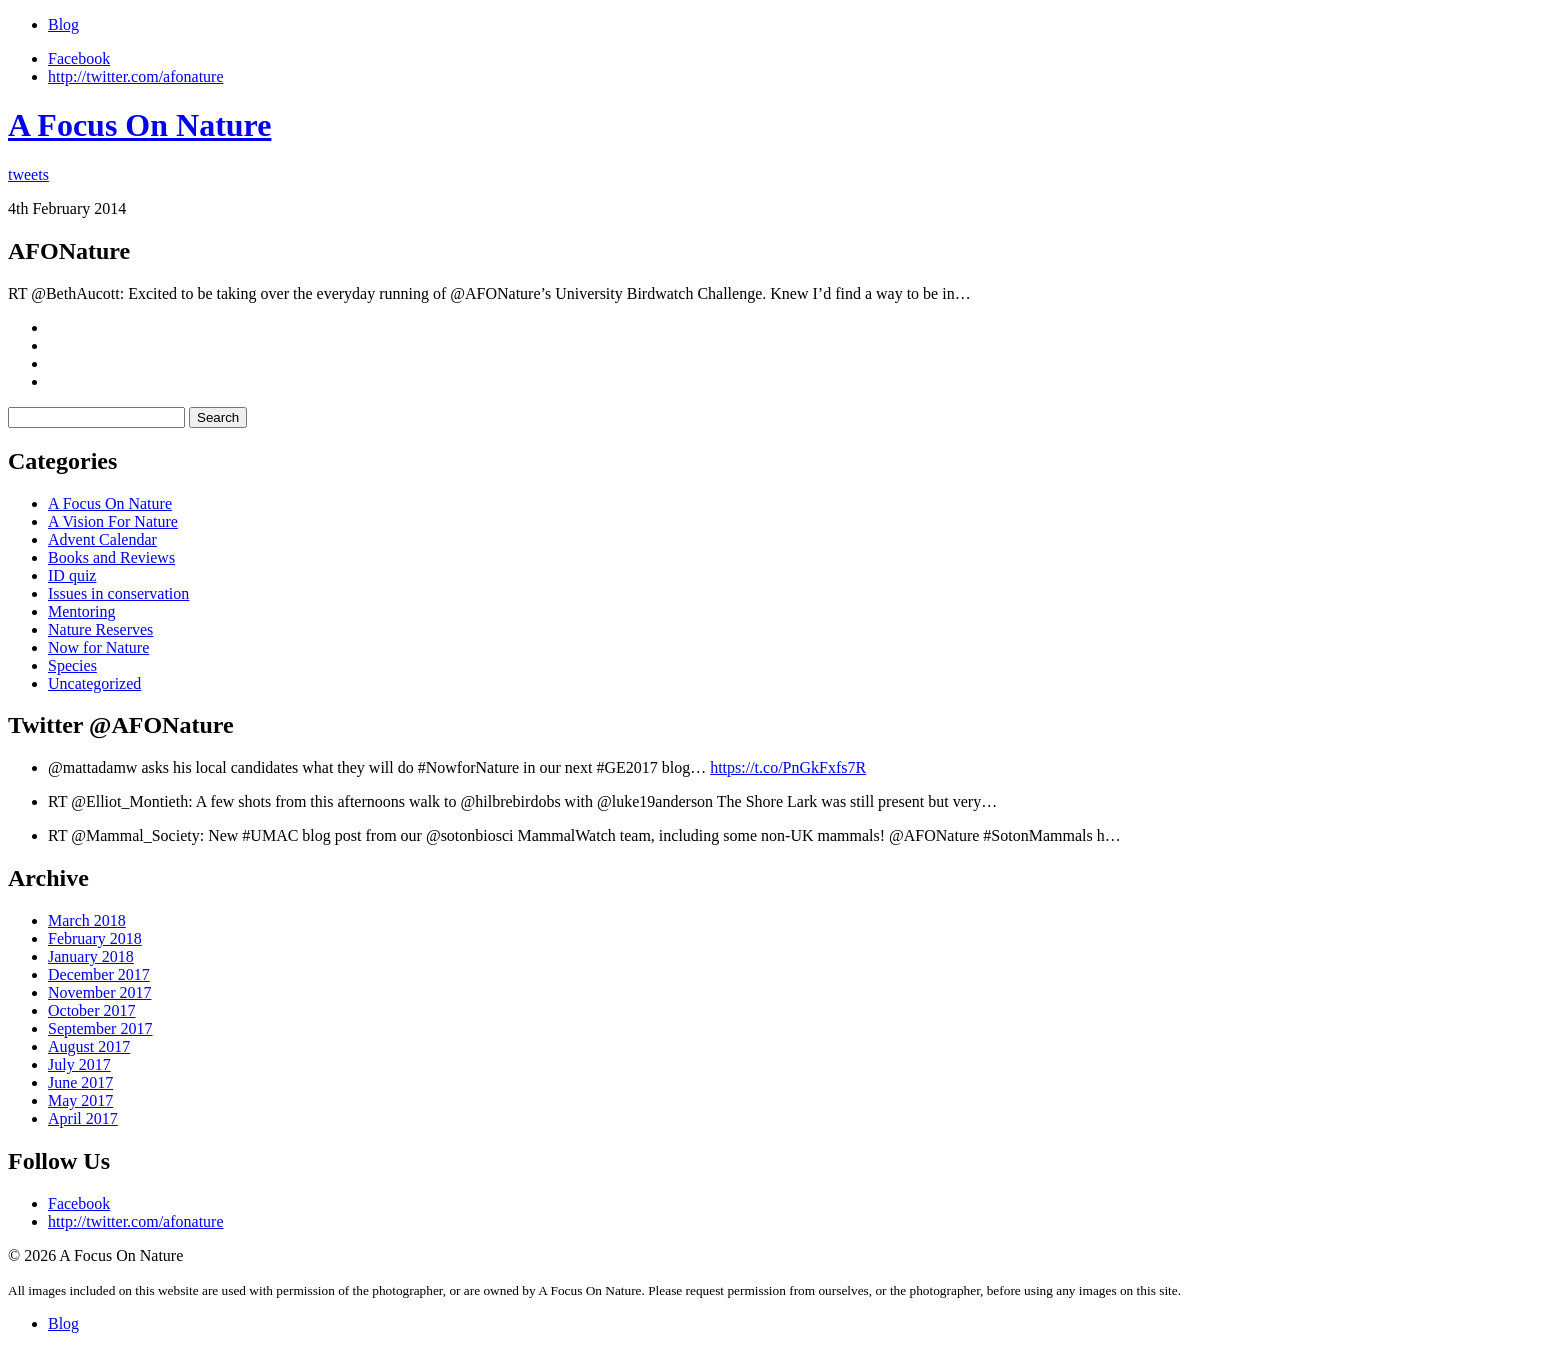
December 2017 (99, 974)
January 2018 (91, 956)
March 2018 (87, 920)
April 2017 (83, 1118)
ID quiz (72, 575)
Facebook (79, 58)
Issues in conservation (118, 593)
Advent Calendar (102, 539)
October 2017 (92, 1010)
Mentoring (82, 611)
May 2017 (80, 1100)
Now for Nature (98, 647)
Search (218, 417)
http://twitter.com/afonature (136, 76)
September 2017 (100, 1028)
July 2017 (79, 1064)
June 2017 (80, 1082)
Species (72, 665)
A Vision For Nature (113, 521)
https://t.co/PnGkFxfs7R (788, 767)
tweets (28, 174)
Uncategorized (94, 683)
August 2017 (89, 1046)
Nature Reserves (100, 629)
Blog (63, 24)
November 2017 (100, 992)
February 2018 (95, 938)
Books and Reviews (111, 557)
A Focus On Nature (139, 125)
